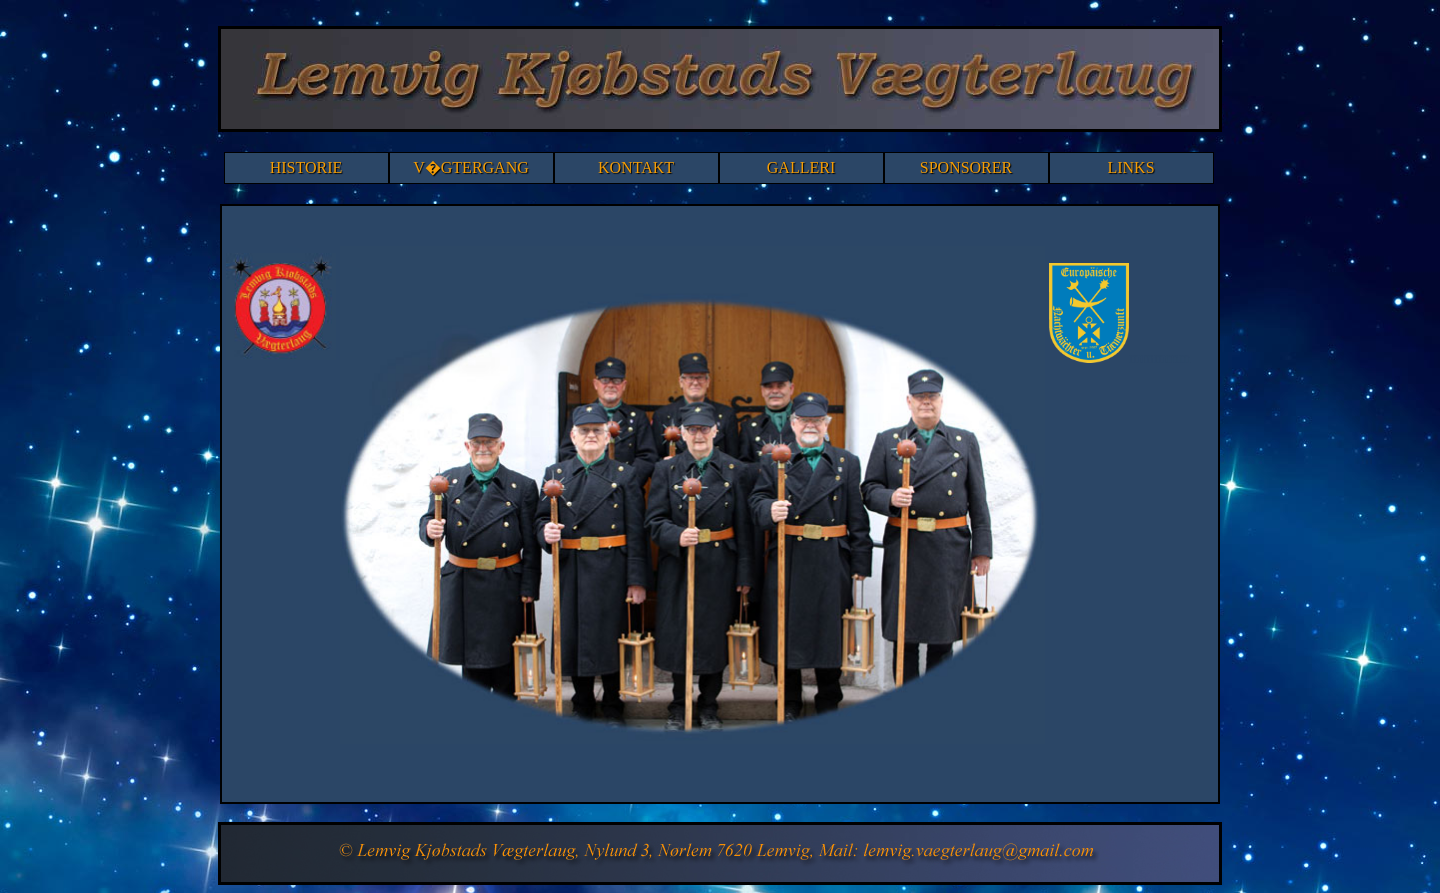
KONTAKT (636, 167)
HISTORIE (306, 167)
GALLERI (801, 167)
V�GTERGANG (471, 167)
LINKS (1130, 167)
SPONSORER (966, 167)
